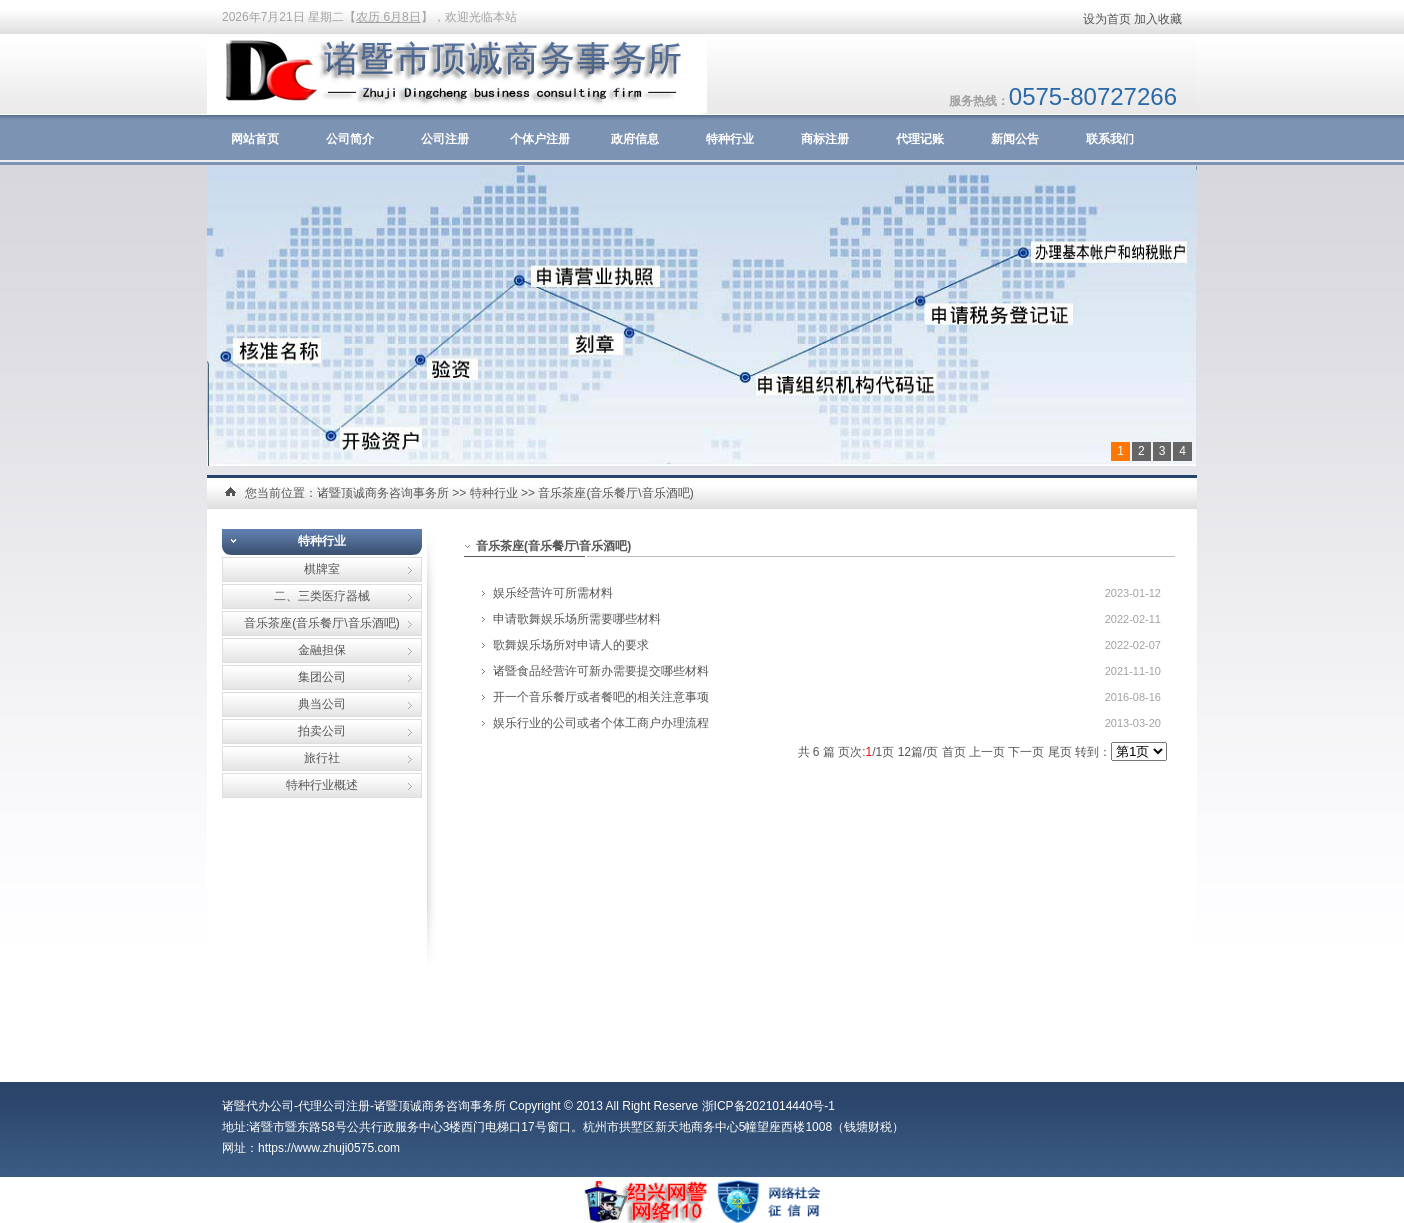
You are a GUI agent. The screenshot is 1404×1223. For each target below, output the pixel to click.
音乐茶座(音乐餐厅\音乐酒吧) (615, 493)
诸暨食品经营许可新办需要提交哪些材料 (601, 671)
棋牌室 (322, 569)
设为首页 (1107, 19)
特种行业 (730, 139)
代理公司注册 (334, 1106)
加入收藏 (1158, 19)
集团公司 (322, 677)
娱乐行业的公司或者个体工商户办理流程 (601, 723)
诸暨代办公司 (258, 1106)
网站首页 (255, 139)
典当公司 (322, 704)
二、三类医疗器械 (322, 596)
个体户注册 (540, 139)
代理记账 (920, 139)
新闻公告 (1015, 139)
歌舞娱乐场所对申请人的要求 (571, 645)
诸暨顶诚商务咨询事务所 (383, 493)
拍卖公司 (322, 731)
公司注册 (445, 139)
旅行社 (322, 758)
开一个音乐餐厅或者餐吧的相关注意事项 (601, 697)
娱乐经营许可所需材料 (553, 593)
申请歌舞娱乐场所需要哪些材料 (577, 619)
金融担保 (322, 650)
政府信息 (635, 139)
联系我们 (1110, 139)
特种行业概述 (322, 785)
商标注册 (825, 139)
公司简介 (350, 139)
